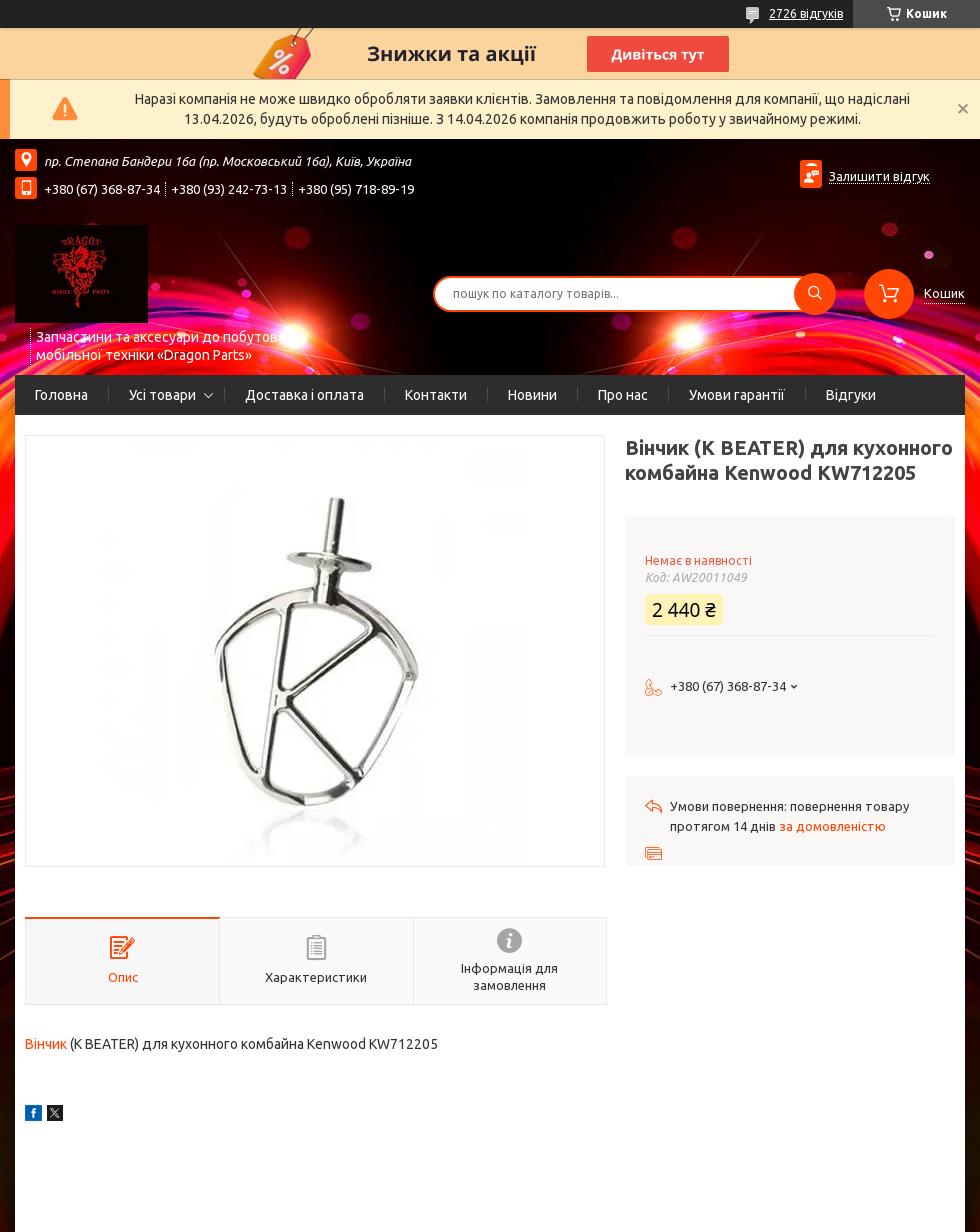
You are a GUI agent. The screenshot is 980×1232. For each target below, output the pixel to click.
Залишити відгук (879, 176)
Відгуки (851, 395)
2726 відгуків (806, 13)
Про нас (623, 395)
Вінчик (46, 1044)
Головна (61, 395)
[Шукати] (815, 294)
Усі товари (162, 395)
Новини (532, 395)
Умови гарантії (737, 395)
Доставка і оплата (304, 395)
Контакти (436, 395)
